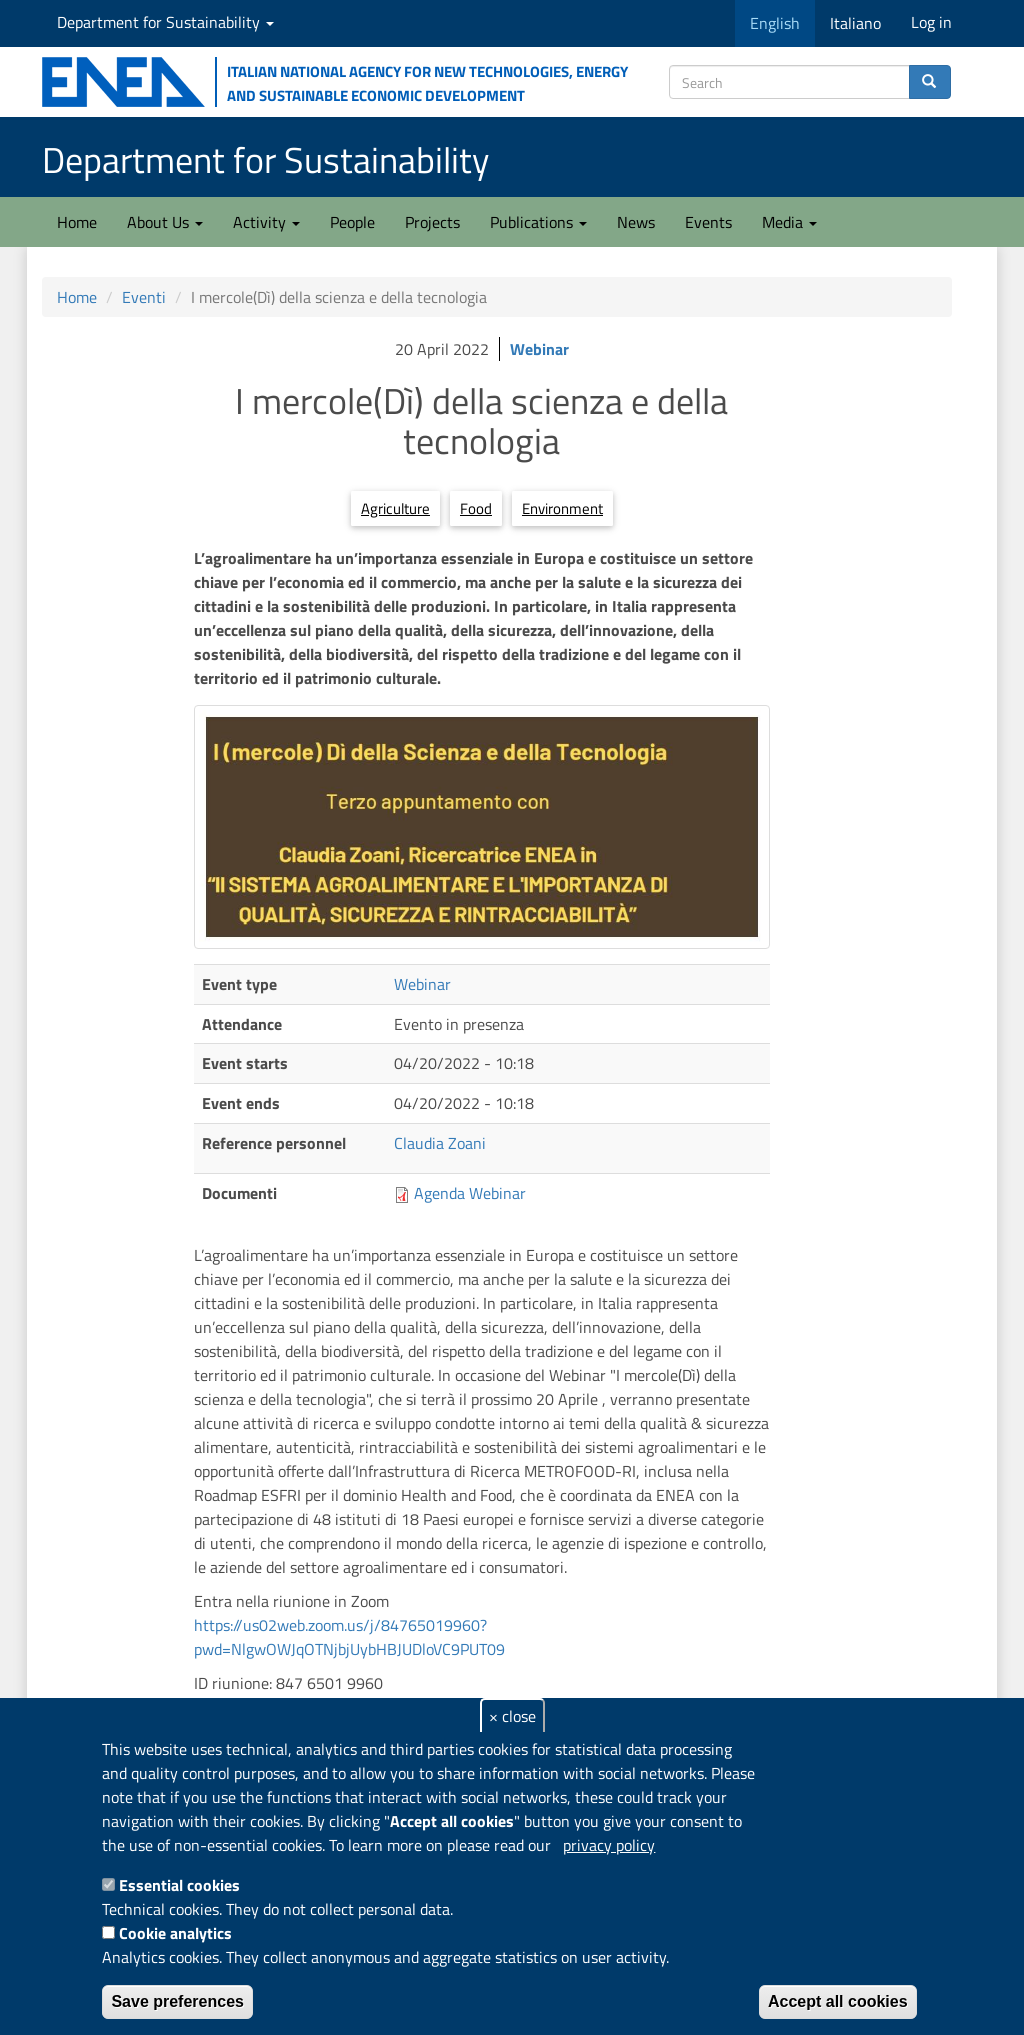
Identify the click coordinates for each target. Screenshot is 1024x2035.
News (636, 222)
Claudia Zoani (440, 1143)
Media (789, 222)
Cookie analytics (175, 1933)
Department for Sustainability (165, 22)
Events (708, 222)
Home (77, 222)
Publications (538, 222)
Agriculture (395, 508)
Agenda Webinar (470, 1193)
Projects (432, 222)
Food (476, 508)
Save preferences (177, 2001)
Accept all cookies (838, 2001)
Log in (931, 22)
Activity (266, 222)
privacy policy (609, 1845)
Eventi (144, 297)
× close (512, 1716)
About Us (165, 222)
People (352, 222)
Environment (562, 508)
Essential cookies (179, 1885)
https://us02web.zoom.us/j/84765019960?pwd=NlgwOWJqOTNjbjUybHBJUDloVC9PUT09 (349, 1637)
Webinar (539, 349)
